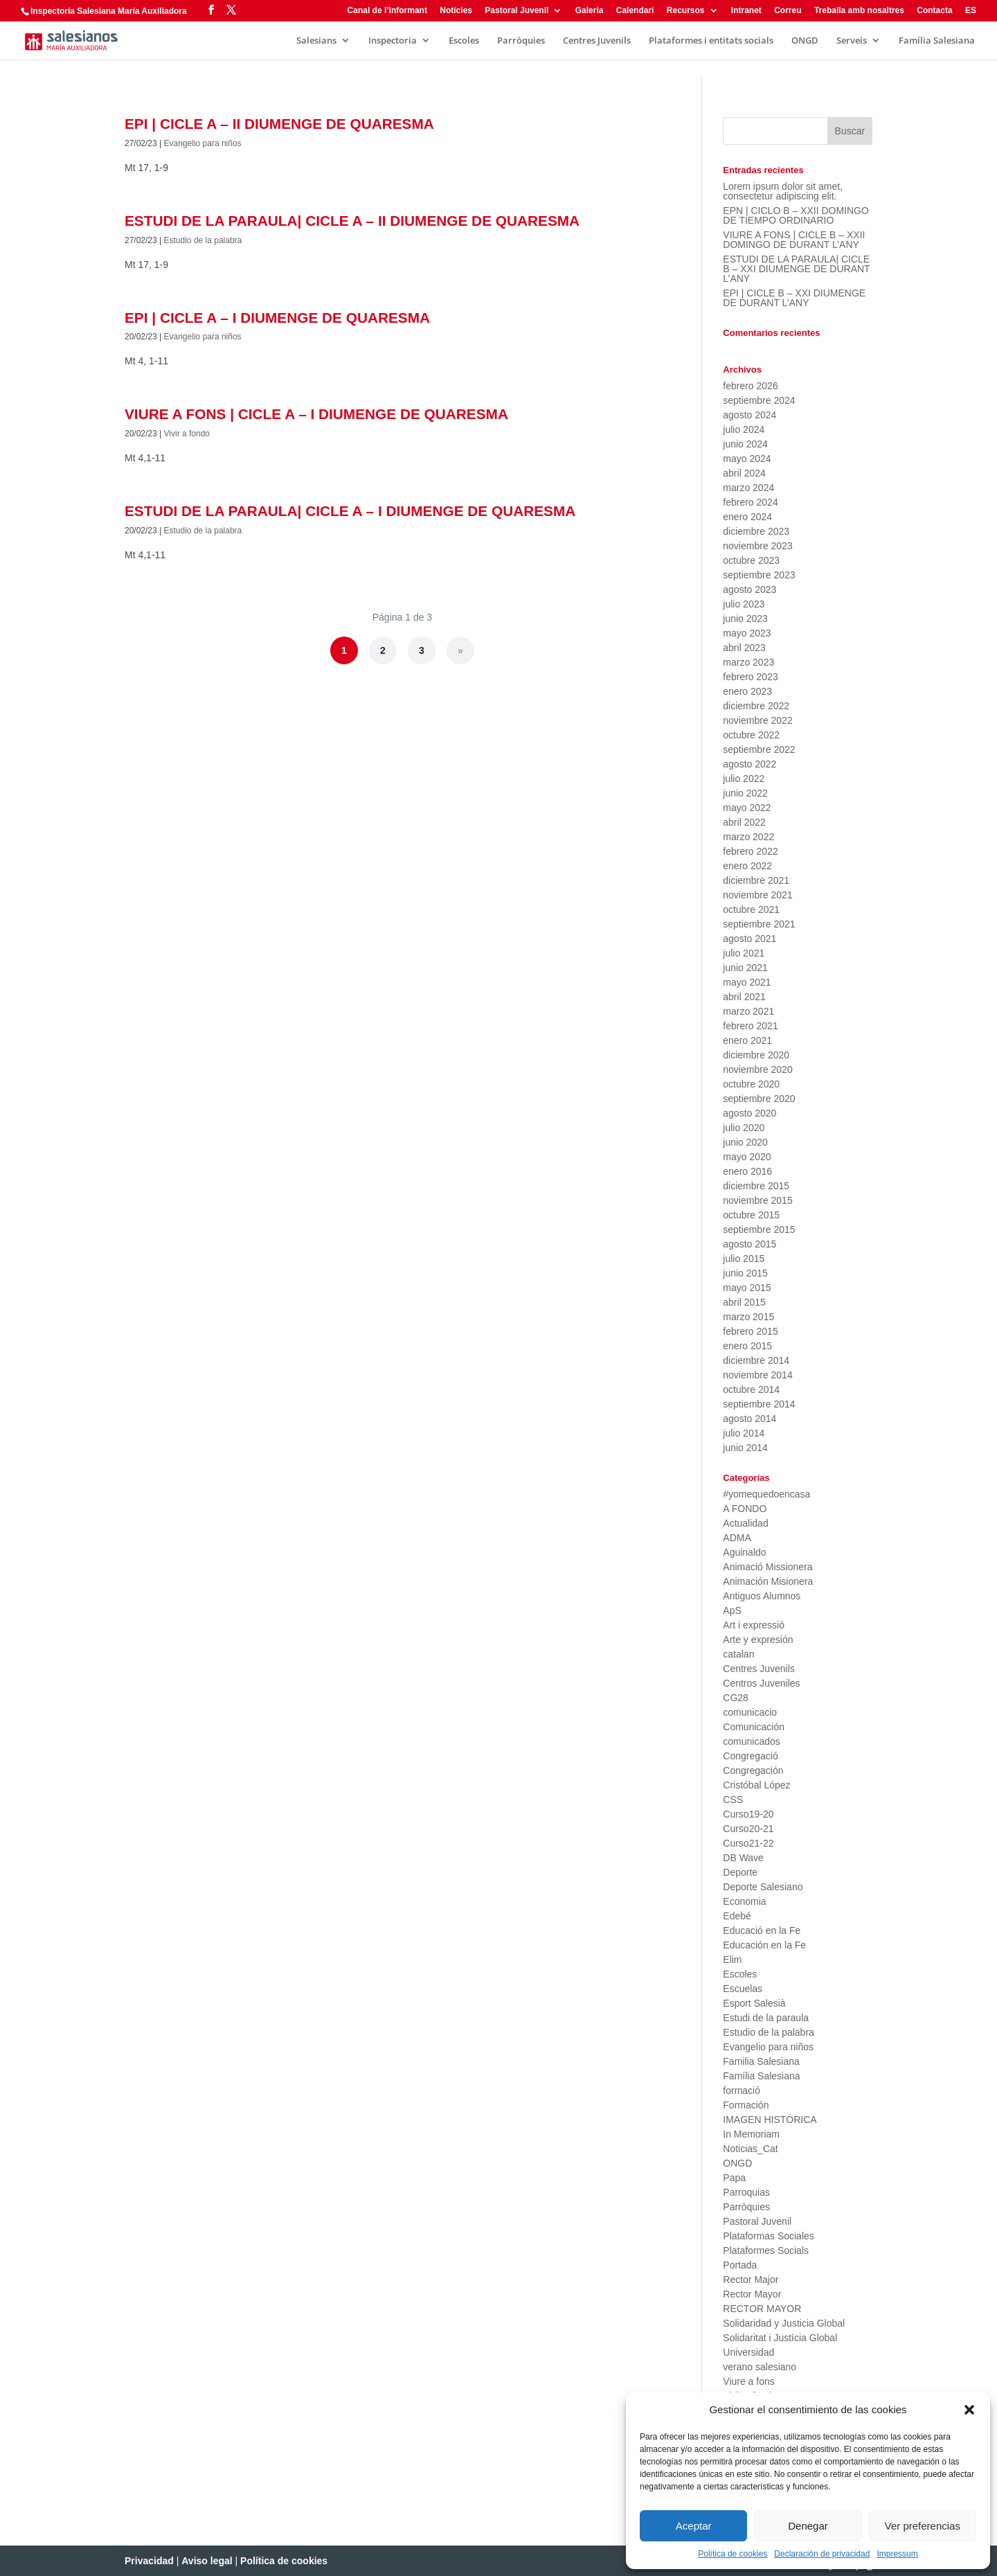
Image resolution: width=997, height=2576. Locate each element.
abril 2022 (744, 822)
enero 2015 (747, 1345)
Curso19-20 (748, 1814)
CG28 (735, 1697)
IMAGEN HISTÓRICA (769, 2119)
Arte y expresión (758, 1639)
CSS (733, 1799)
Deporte (740, 1872)
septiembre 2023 (759, 574)
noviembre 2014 (757, 1374)
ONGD (804, 40)
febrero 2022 (750, 851)
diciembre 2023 (756, 531)
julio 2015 (743, 1258)
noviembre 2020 (757, 1069)
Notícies (456, 10)
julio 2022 (743, 778)
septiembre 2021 (759, 924)
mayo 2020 (747, 1156)
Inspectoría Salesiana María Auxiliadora (108, 11)
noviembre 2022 (757, 720)
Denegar (808, 2526)
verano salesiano (759, 2366)
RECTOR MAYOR (762, 2308)
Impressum (897, 2554)
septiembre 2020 (759, 1098)
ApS (732, 1610)
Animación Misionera (768, 1581)
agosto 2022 (749, 764)
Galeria (589, 10)
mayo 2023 (747, 633)
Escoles (464, 40)
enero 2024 (747, 516)
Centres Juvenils (597, 40)
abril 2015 (744, 1302)
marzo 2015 (748, 1316)
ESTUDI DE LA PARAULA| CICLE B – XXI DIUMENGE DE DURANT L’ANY (796, 269)
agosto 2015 (749, 1244)
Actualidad (745, 1523)
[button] (969, 2410)
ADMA (737, 1537)
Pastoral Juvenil (516, 10)
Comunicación (753, 1726)
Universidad (748, 2352)
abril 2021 (744, 996)
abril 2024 (744, 473)
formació (741, 2090)
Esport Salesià (754, 2003)
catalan (738, 1654)
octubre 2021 (751, 909)
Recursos (686, 10)
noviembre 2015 (757, 1200)
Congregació (750, 1755)
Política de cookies (732, 2554)
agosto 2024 (749, 414)
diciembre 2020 (756, 1054)
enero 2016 (747, 1171)
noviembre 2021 (757, 894)
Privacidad (149, 2560)
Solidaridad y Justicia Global (784, 2323)
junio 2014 (745, 1447)
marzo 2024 (748, 487)
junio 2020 (745, 1142)
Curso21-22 (748, 1843)
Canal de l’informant (387, 10)
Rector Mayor (752, 2294)
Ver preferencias (922, 2526)
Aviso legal (206, 2560)
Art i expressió (753, 1625)
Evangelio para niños (203, 143)
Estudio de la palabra (203, 240)
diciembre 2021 (756, 880)
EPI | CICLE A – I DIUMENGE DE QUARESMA (277, 318)
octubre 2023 (751, 560)
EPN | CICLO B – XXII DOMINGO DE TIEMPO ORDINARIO (796, 215)
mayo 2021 (747, 982)
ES (970, 10)
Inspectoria (392, 40)
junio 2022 (745, 793)
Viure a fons (748, 2381)
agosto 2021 (749, 938)
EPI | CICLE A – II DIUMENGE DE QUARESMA (279, 124)
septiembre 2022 (759, 749)
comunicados (751, 1741)
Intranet (746, 10)
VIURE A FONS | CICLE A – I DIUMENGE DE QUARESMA (316, 414)
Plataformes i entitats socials (711, 40)
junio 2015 (745, 1273)
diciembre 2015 (756, 1185)
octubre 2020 (751, 1084)
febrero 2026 (750, 385)
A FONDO (744, 1508)
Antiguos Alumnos (761, 1595)
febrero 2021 (750, 1025)
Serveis (851, 40)
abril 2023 (744, 647)
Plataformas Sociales (768, 2235)
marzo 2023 (748, 662)
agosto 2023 (749, 589)
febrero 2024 (750, 502)
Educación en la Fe (764, 1945)
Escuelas (742, 1988)
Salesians (316, 40)
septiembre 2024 (759, 400)
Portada (740, 2265)
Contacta (934, 10)
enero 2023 (747, 691)
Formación (746, 2105)
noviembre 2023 (757, 545)
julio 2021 (743, 953)
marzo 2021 (748, 1011)
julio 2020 (743, 1127)
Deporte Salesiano (762, 1886)
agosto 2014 (749, 1418)
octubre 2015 (751, 1214)
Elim (732, 1959)
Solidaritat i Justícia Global (780, 2337)
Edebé (737, 1915)
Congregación (753, 1770)
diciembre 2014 (756, 1360)
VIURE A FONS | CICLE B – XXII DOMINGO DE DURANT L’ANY (794, 239)
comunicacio (750, 1712)
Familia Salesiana (761, 2061)
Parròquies (521, 40)
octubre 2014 (751, 1389)
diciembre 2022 (756, 705)
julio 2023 (743, 604)
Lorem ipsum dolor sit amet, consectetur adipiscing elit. (783, 191)
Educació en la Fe (761, 1930)
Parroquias (746, 2192)
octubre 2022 (751, 734)
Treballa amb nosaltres (859, 10)
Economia (744, 1901)
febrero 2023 (750, 676)
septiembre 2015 (759, 1229)
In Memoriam (751, 2134)
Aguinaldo (744, 1552)
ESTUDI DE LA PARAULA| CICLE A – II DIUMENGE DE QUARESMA (352, 221)
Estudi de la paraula (766, 2017)
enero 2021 (747, 1040)
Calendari (635, 10)
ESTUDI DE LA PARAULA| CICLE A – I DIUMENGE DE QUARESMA (350, 511)
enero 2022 (747, 865)
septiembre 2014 (759, 1404)
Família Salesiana (937, 40)
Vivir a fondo (187, 433)
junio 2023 (745, 618)
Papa (734, 2177)
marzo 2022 (748, 836)
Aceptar (694, 2526)
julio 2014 (743, 1433)
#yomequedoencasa (766, 1494)
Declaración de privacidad (822, 2554)
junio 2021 (745, 967)
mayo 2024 (747, 458)
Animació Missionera (767, 1566)
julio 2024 (743, 429)
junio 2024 (745, 444)
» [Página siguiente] (460, 650)
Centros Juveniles (761, 1683)
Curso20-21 (748, 1828)
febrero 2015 (750, 1331)
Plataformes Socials (766, 2250)
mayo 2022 (747, 807)
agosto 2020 (749, 1113)
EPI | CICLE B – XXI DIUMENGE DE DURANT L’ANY (794, 297)
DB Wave (743, 1857)
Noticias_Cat (750, 2148)
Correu (787, 10)
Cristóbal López (756, 1785)
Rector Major (750, 2279)
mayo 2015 (747, 1287)
